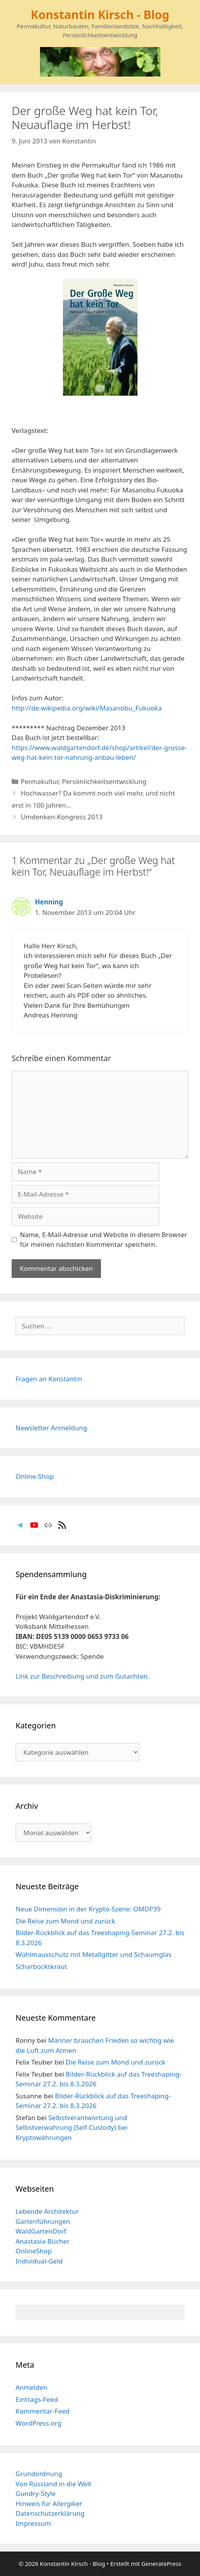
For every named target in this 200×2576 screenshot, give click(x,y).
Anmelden (31, 2387)
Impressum (33, 2523)
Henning (49, 901)
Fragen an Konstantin (49, 1378)
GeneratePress (161, 2563)
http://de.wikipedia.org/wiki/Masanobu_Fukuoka (87, 707)
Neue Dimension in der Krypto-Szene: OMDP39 (88, 1908)
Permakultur (39, 781)
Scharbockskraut (41, 1966)
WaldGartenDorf (41, 2231)
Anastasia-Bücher (43, 2241)
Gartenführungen (43, 2221)
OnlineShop (34, 2250)
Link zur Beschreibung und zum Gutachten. (82, 1676)
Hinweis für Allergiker (49, 2503)
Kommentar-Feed (43, 2411)
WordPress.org (38, 2423)
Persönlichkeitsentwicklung (104, 781)
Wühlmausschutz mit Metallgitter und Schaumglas (94, 1954)
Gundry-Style (36, 2493)
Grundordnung (39, 2473)
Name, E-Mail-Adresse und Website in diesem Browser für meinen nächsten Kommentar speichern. (104, 1239)
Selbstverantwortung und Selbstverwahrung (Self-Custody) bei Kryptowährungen (71, 2127)
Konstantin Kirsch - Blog (100, 15)
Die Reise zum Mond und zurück (65, 1920)
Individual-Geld (39, 2261)
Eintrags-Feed (37, 2399)
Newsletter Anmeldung (51, 1427)
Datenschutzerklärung (50, 2513)
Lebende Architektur (47, 2211)
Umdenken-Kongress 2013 (62, 816)
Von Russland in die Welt (53, 2483)
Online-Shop (35, 1476)
